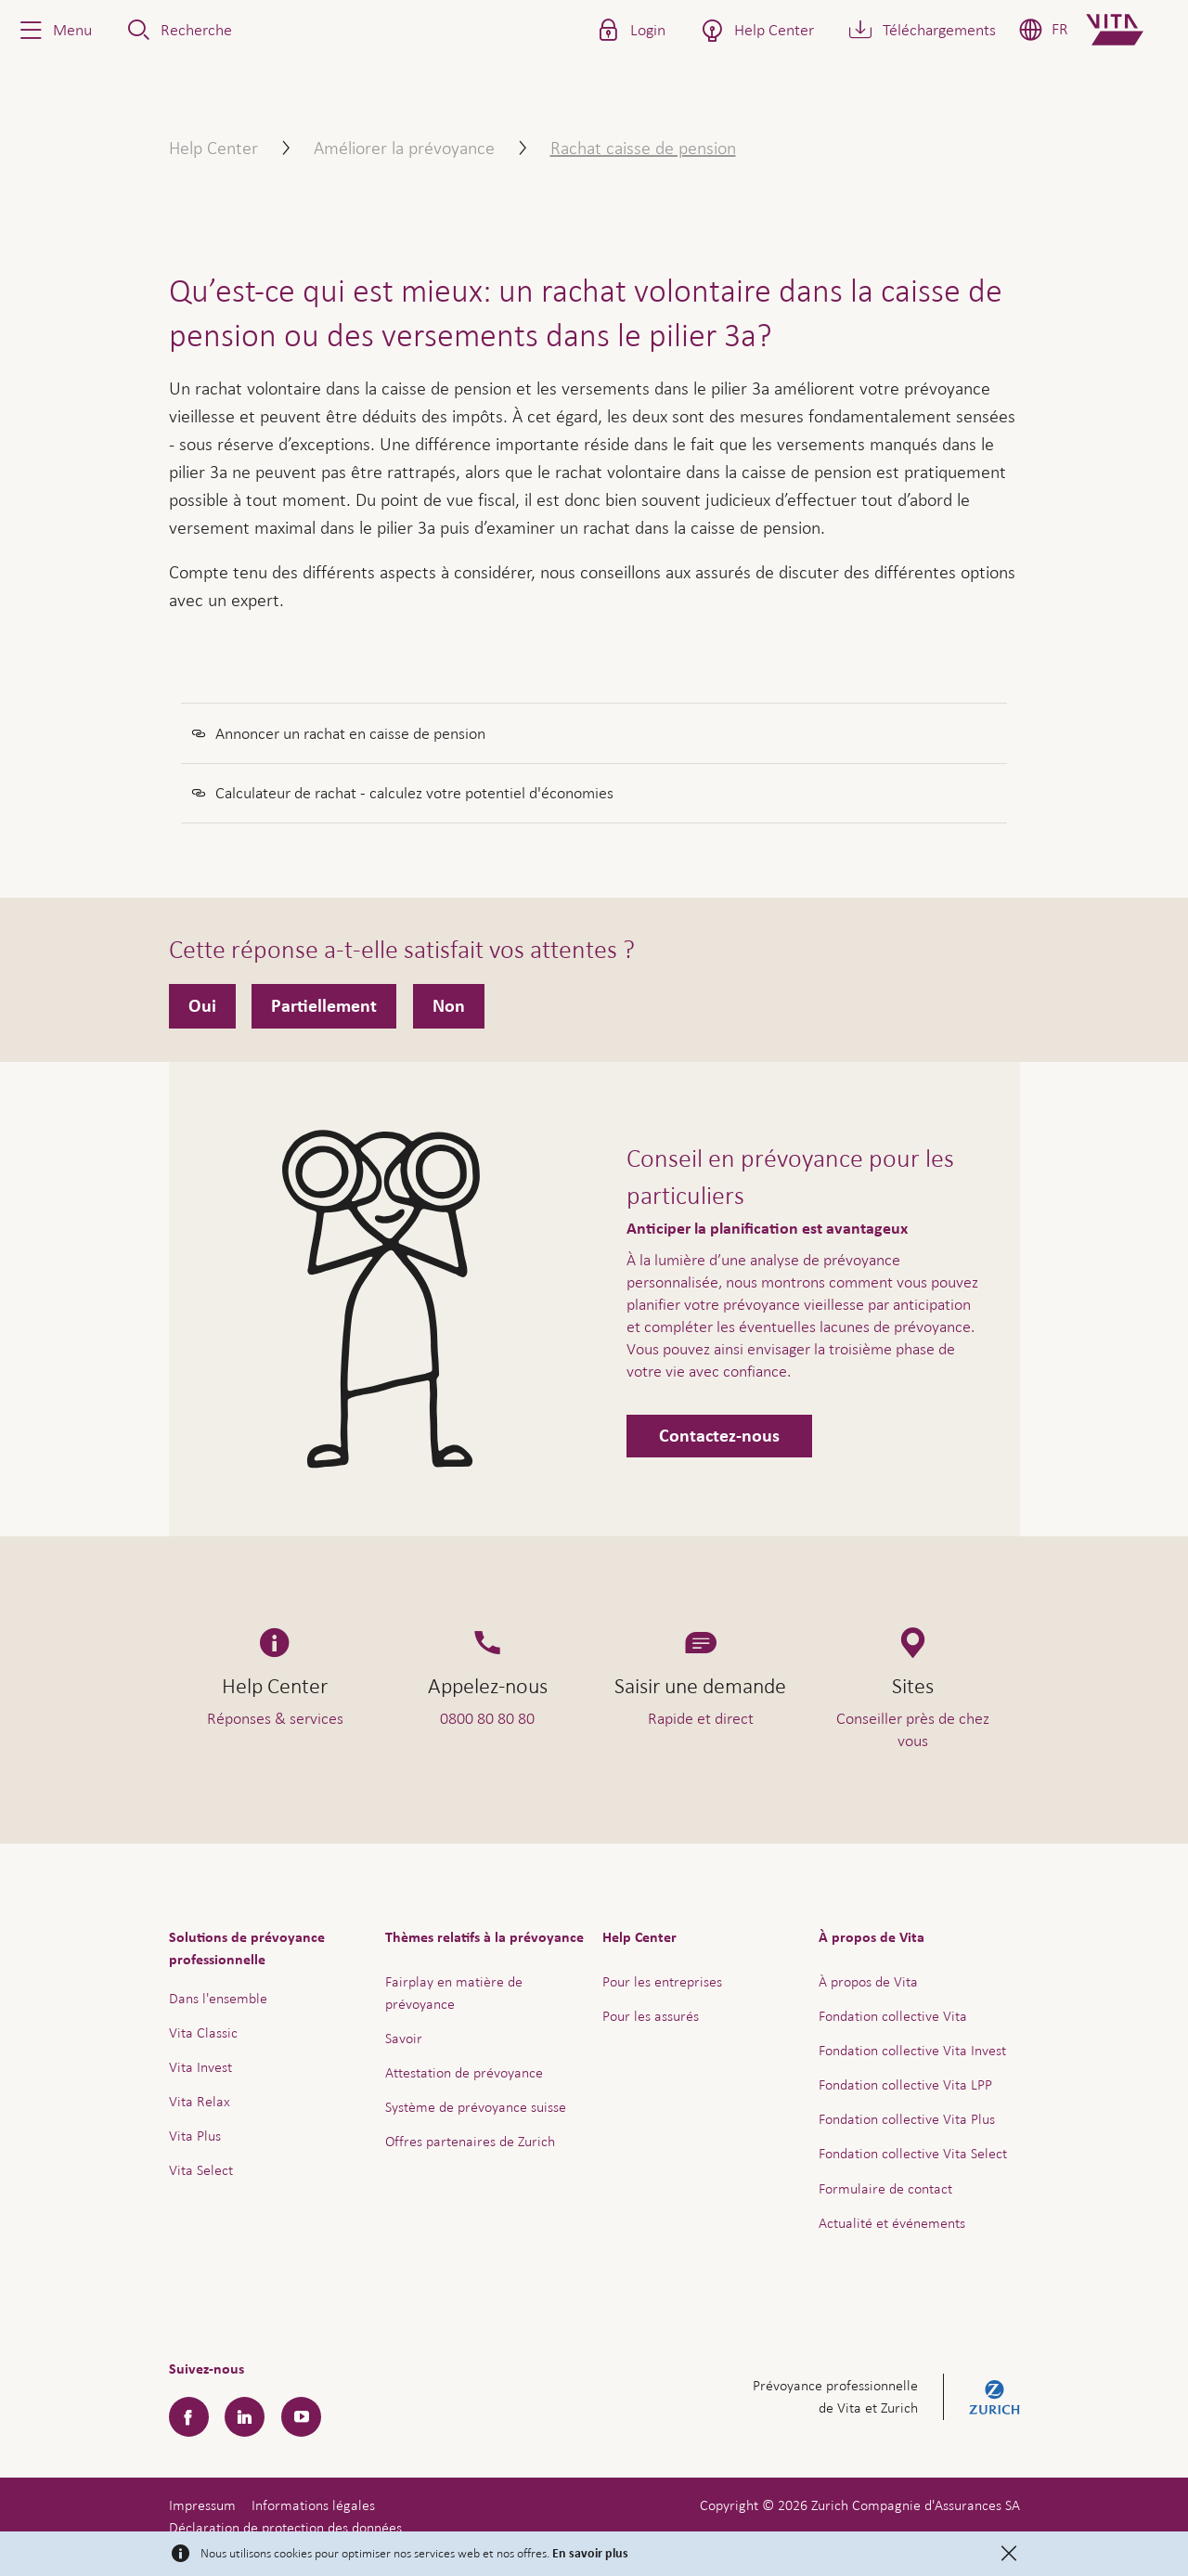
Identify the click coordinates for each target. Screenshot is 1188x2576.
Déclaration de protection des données (285, 2527)
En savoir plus (590, 2553)
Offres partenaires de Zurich (470, 2141)
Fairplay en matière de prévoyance (454, 1993)
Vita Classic (203, 2032)
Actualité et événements (892, 2223)
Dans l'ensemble (218, 1998)
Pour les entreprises (662, 1981)
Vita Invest (200, 2067)
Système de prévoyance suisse (475, 2107)
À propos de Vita (868, 1981)
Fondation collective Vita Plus (907, 2119)
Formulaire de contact (885, 2188)
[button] (54, 29)
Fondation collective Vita (893, 2016)
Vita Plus (195, 2135)
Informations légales (313, 2505)
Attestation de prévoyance (464, 2072)
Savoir (403, 2038)
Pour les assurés (650, 2016)
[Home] (1130, 29)
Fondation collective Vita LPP (905, 2084)
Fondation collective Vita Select (913, 2153)
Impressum (202, 2505)
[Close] (1009, 2554)
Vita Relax (199, 2101)
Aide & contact (1044, 2522)
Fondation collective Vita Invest (912, 2050)
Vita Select (201, 2170)
